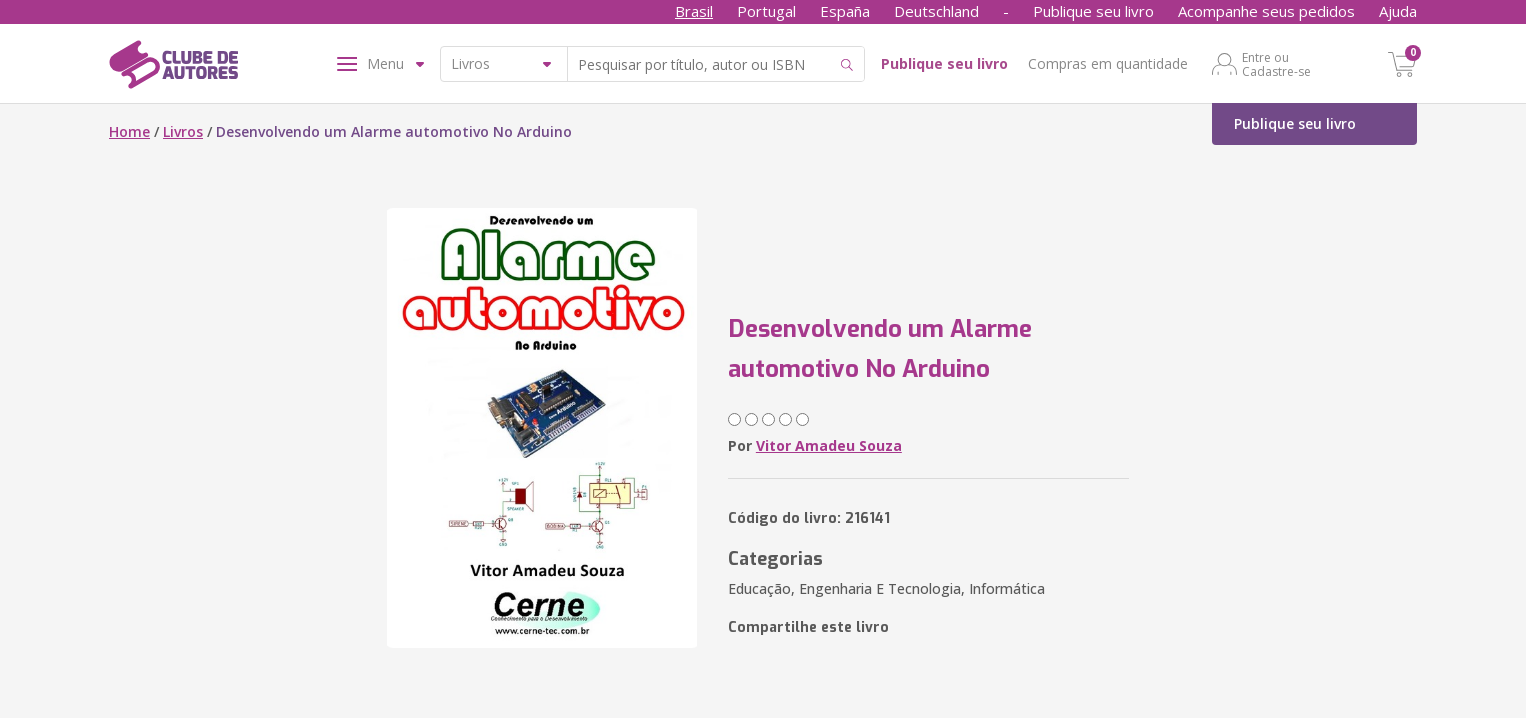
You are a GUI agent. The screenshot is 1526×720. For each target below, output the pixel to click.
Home (129, 131)
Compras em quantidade (1108, 63)
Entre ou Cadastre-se (1276, 64)
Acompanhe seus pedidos (1266, 11)
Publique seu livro (1093, 11)
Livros (183, 131)
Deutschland (936, 11)
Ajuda (1398, 11)
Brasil (694, 11)
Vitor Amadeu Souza (829, 445)
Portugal (766, 11)
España (845, 11)
